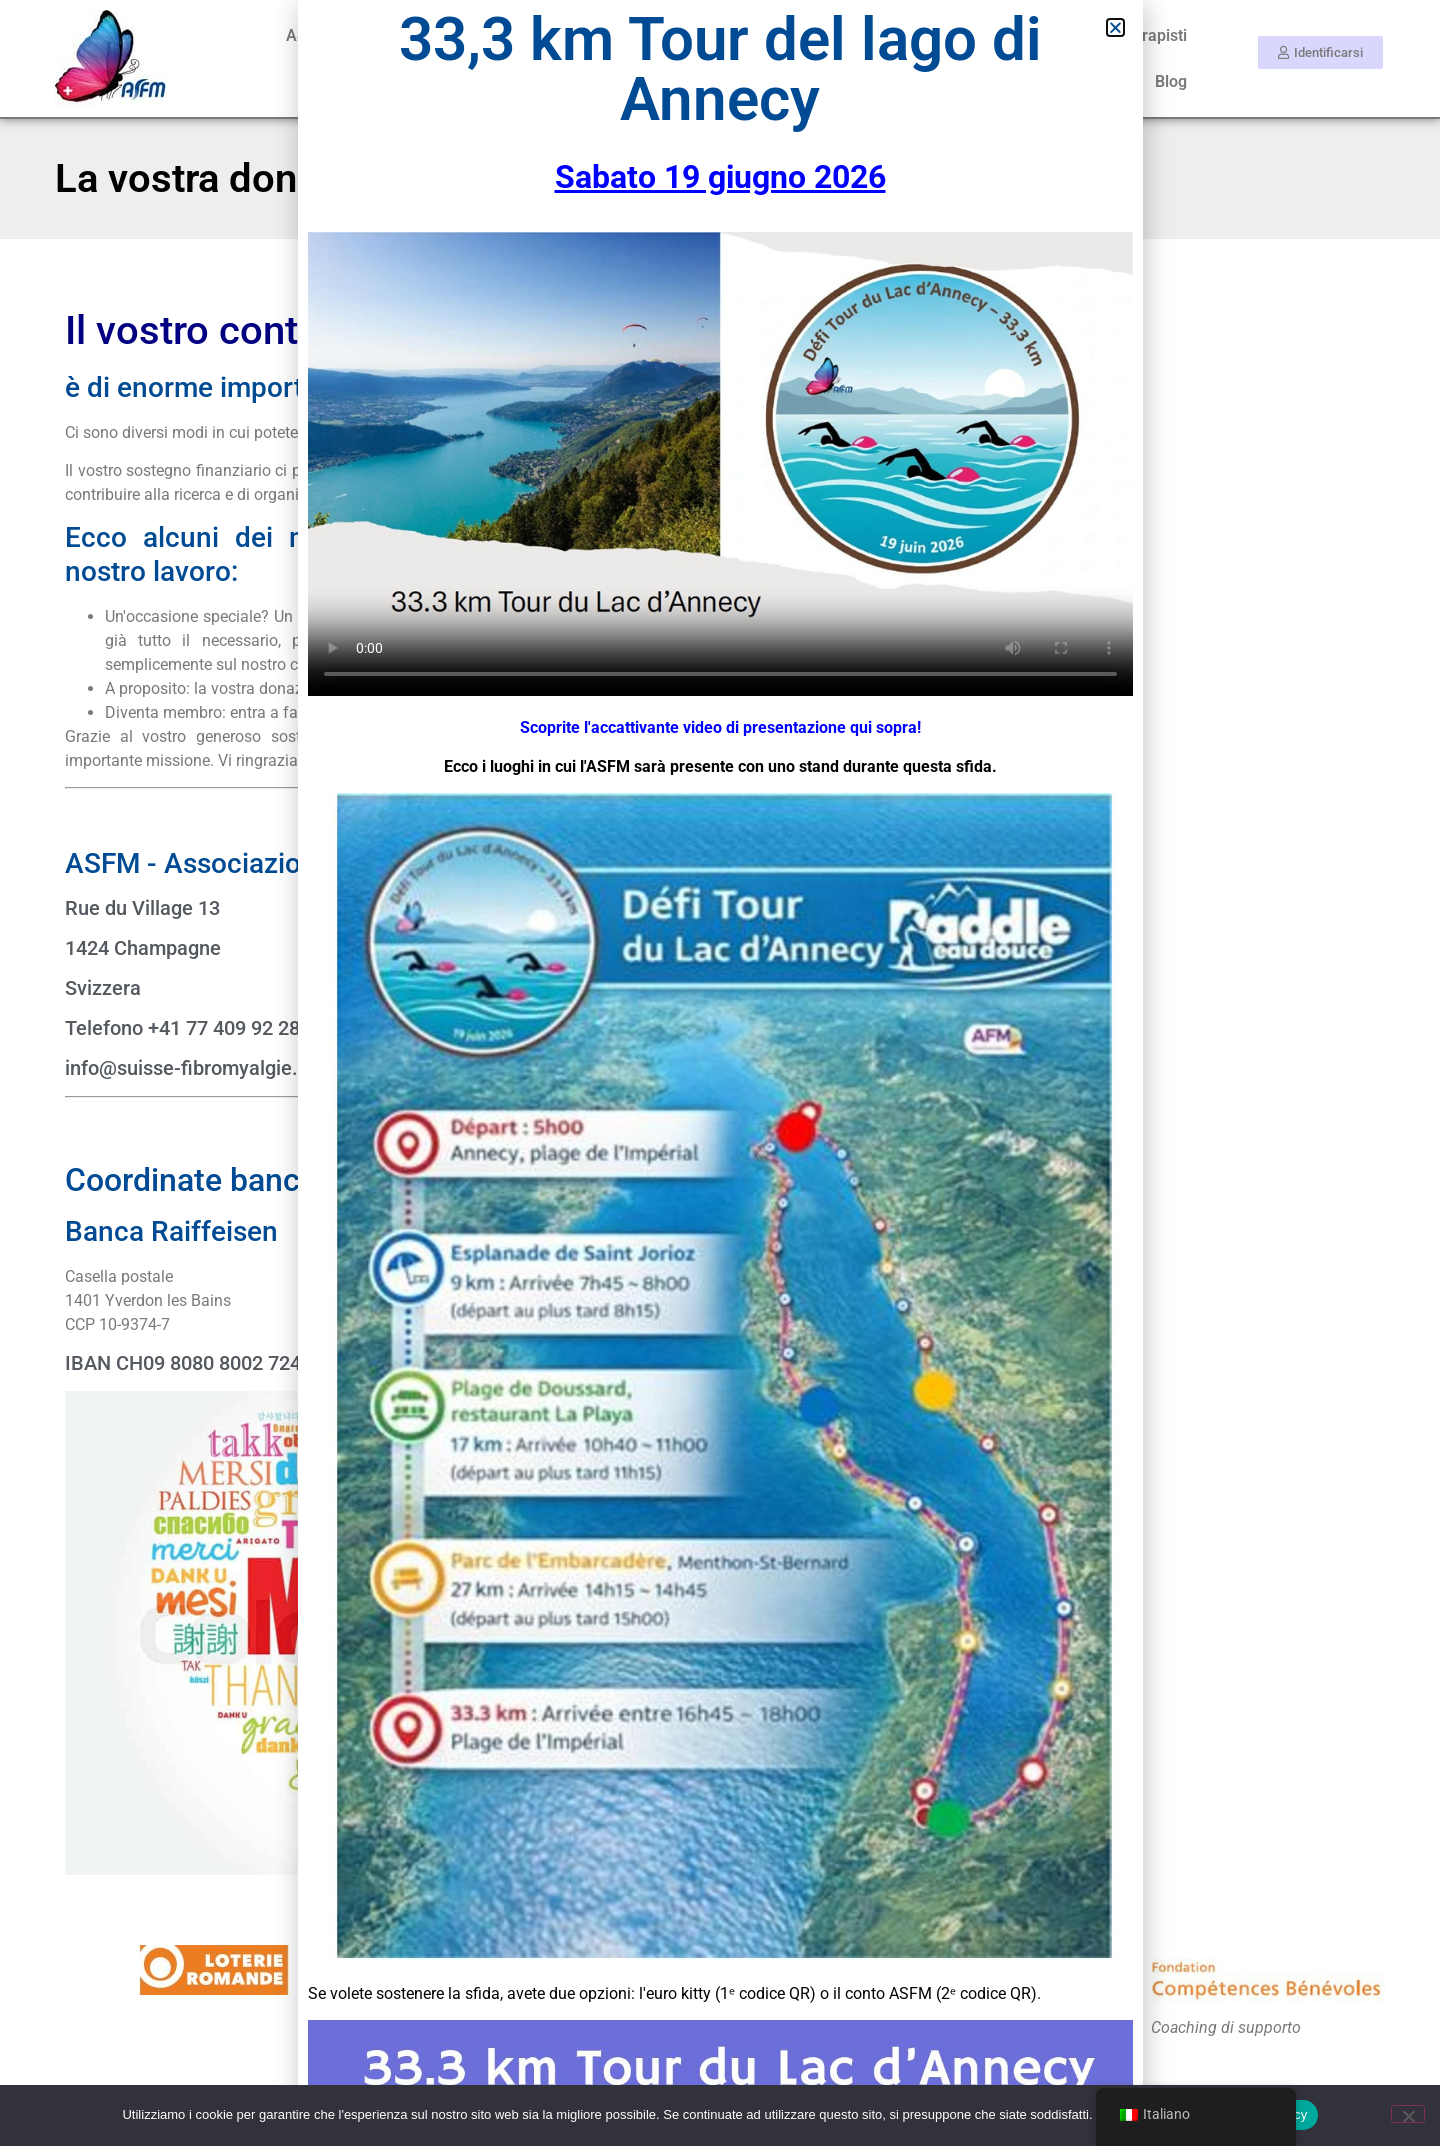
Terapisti (1155, 35)
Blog (1171, 81)
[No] (1408, 2114)
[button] (1115, 27)
